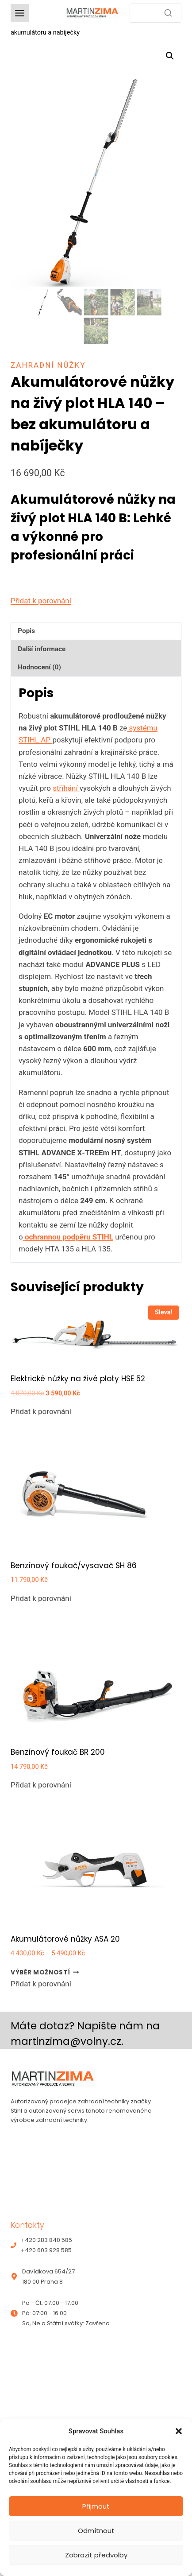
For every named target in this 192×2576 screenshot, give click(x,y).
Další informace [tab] (41, 649)
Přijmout (96, 2506)
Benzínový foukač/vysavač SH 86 (74, 1565)
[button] (178, 2431)
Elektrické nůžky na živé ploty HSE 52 (78, 1378)
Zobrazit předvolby (96, 2555)
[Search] (155, 13)
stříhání (66, 788)
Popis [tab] (26, 631)
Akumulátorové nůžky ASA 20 (65, 1939)
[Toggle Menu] (20, 13)
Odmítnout (96, 2530)
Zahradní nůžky (48, 365)
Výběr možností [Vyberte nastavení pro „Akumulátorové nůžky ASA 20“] (45, 1972)
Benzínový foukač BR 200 (58, 1752)
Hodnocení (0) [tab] (39, 667)
